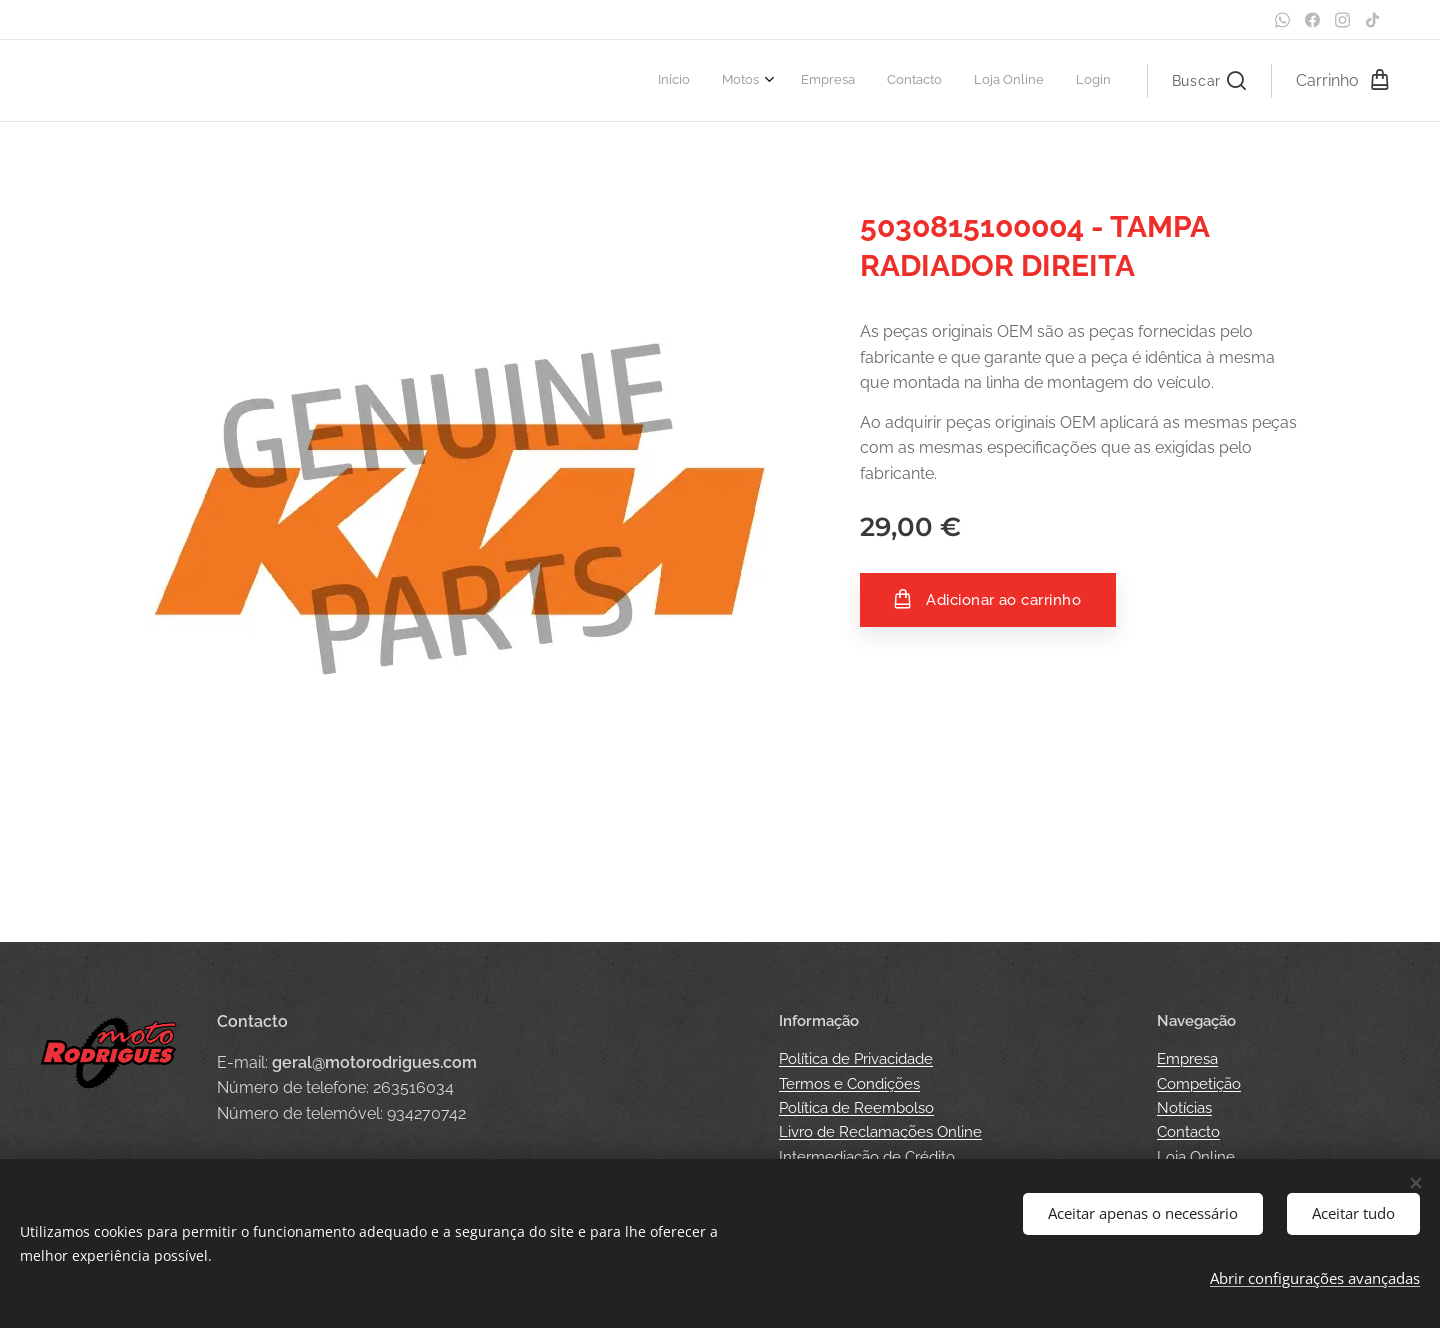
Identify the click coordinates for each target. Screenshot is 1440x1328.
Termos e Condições (849, 1084)
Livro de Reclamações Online (880, 1132)
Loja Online (1196, 1157)
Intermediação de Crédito (867, 1157)
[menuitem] (946, 81)
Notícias (1184, 1108)
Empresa (1187, 1059)
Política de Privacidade (856, 1059)
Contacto (1188, 1132)
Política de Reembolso (856, 1108)
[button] (1209, 81)
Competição (1199, 1084)
